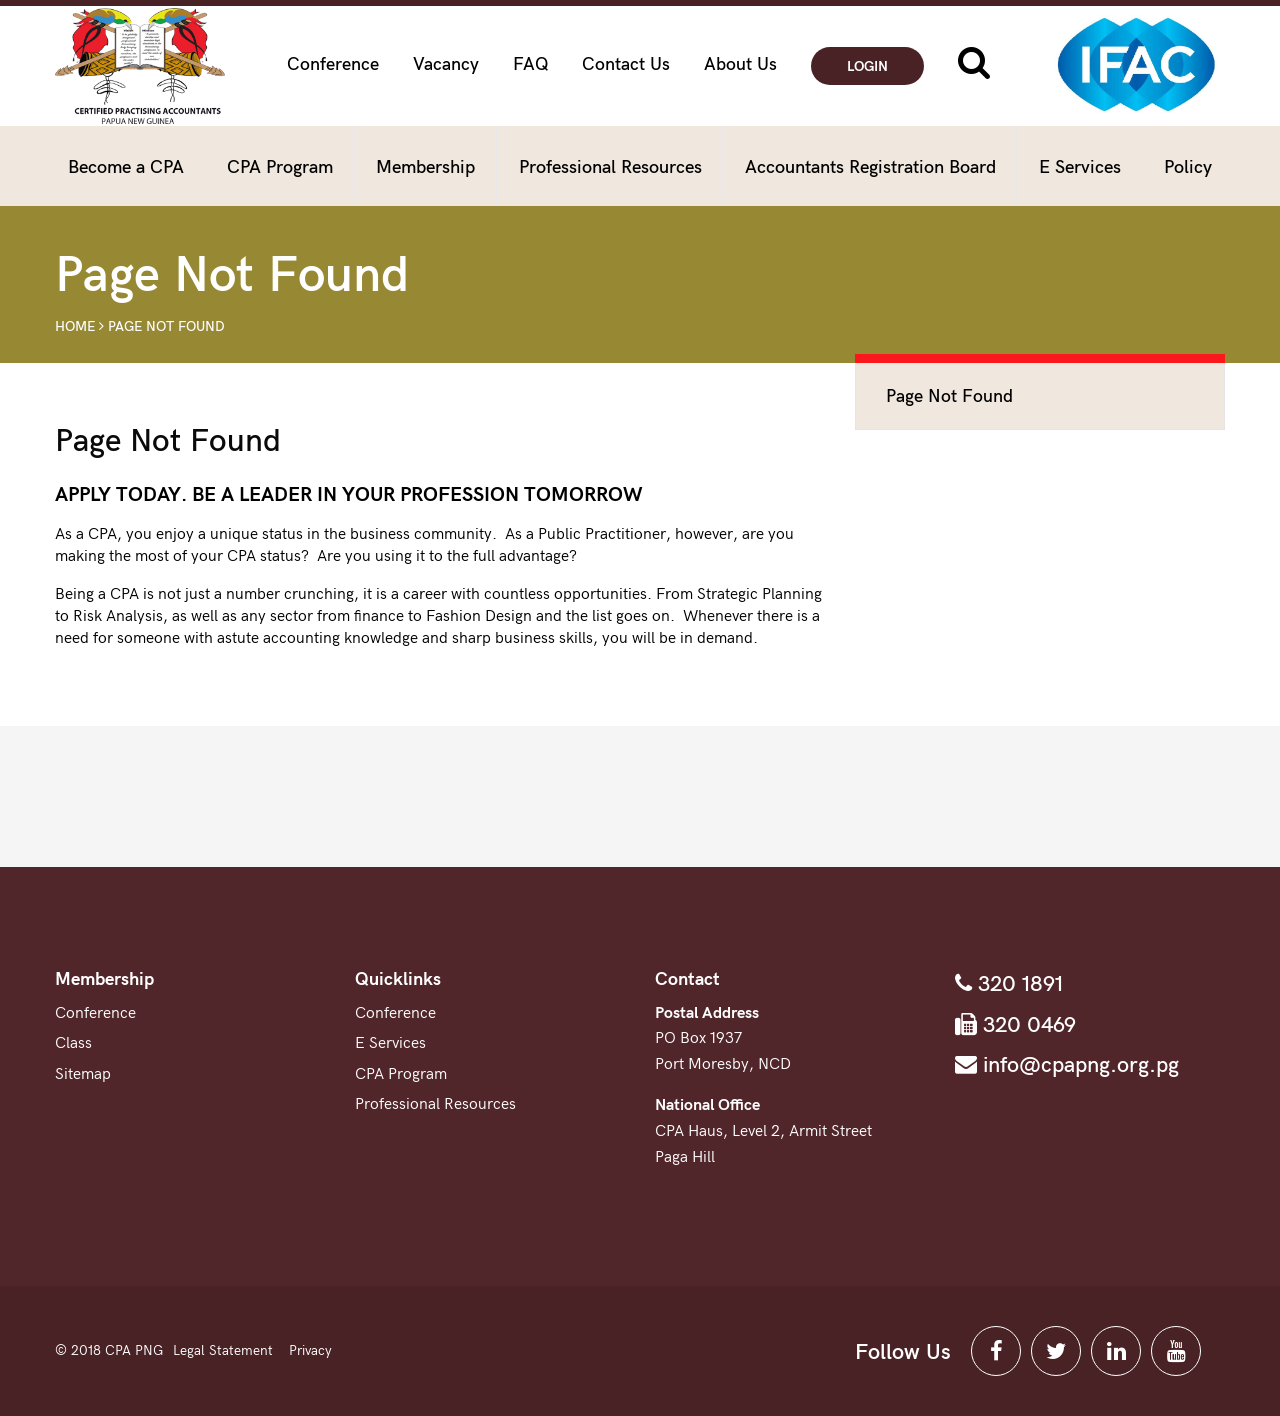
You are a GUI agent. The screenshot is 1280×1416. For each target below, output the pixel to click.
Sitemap (83, 1074)
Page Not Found (166, 326)
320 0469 (1026, 1025)
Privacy (310, 1350)
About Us (740, 64)
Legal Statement (223, 1350)
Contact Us (626, 64)
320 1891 (1017, 984)
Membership (425, 167)
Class (73, 1043)
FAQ (531, 64)
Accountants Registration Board (870, 167)
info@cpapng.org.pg (1078, 1065)
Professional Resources (610, 167)
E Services (1080, 167)
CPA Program (280, 167)
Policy (1188, 167)
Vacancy (446, 64)
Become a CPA (126, 167)
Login (867, 66)
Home (75, 326)
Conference (333, 64)
